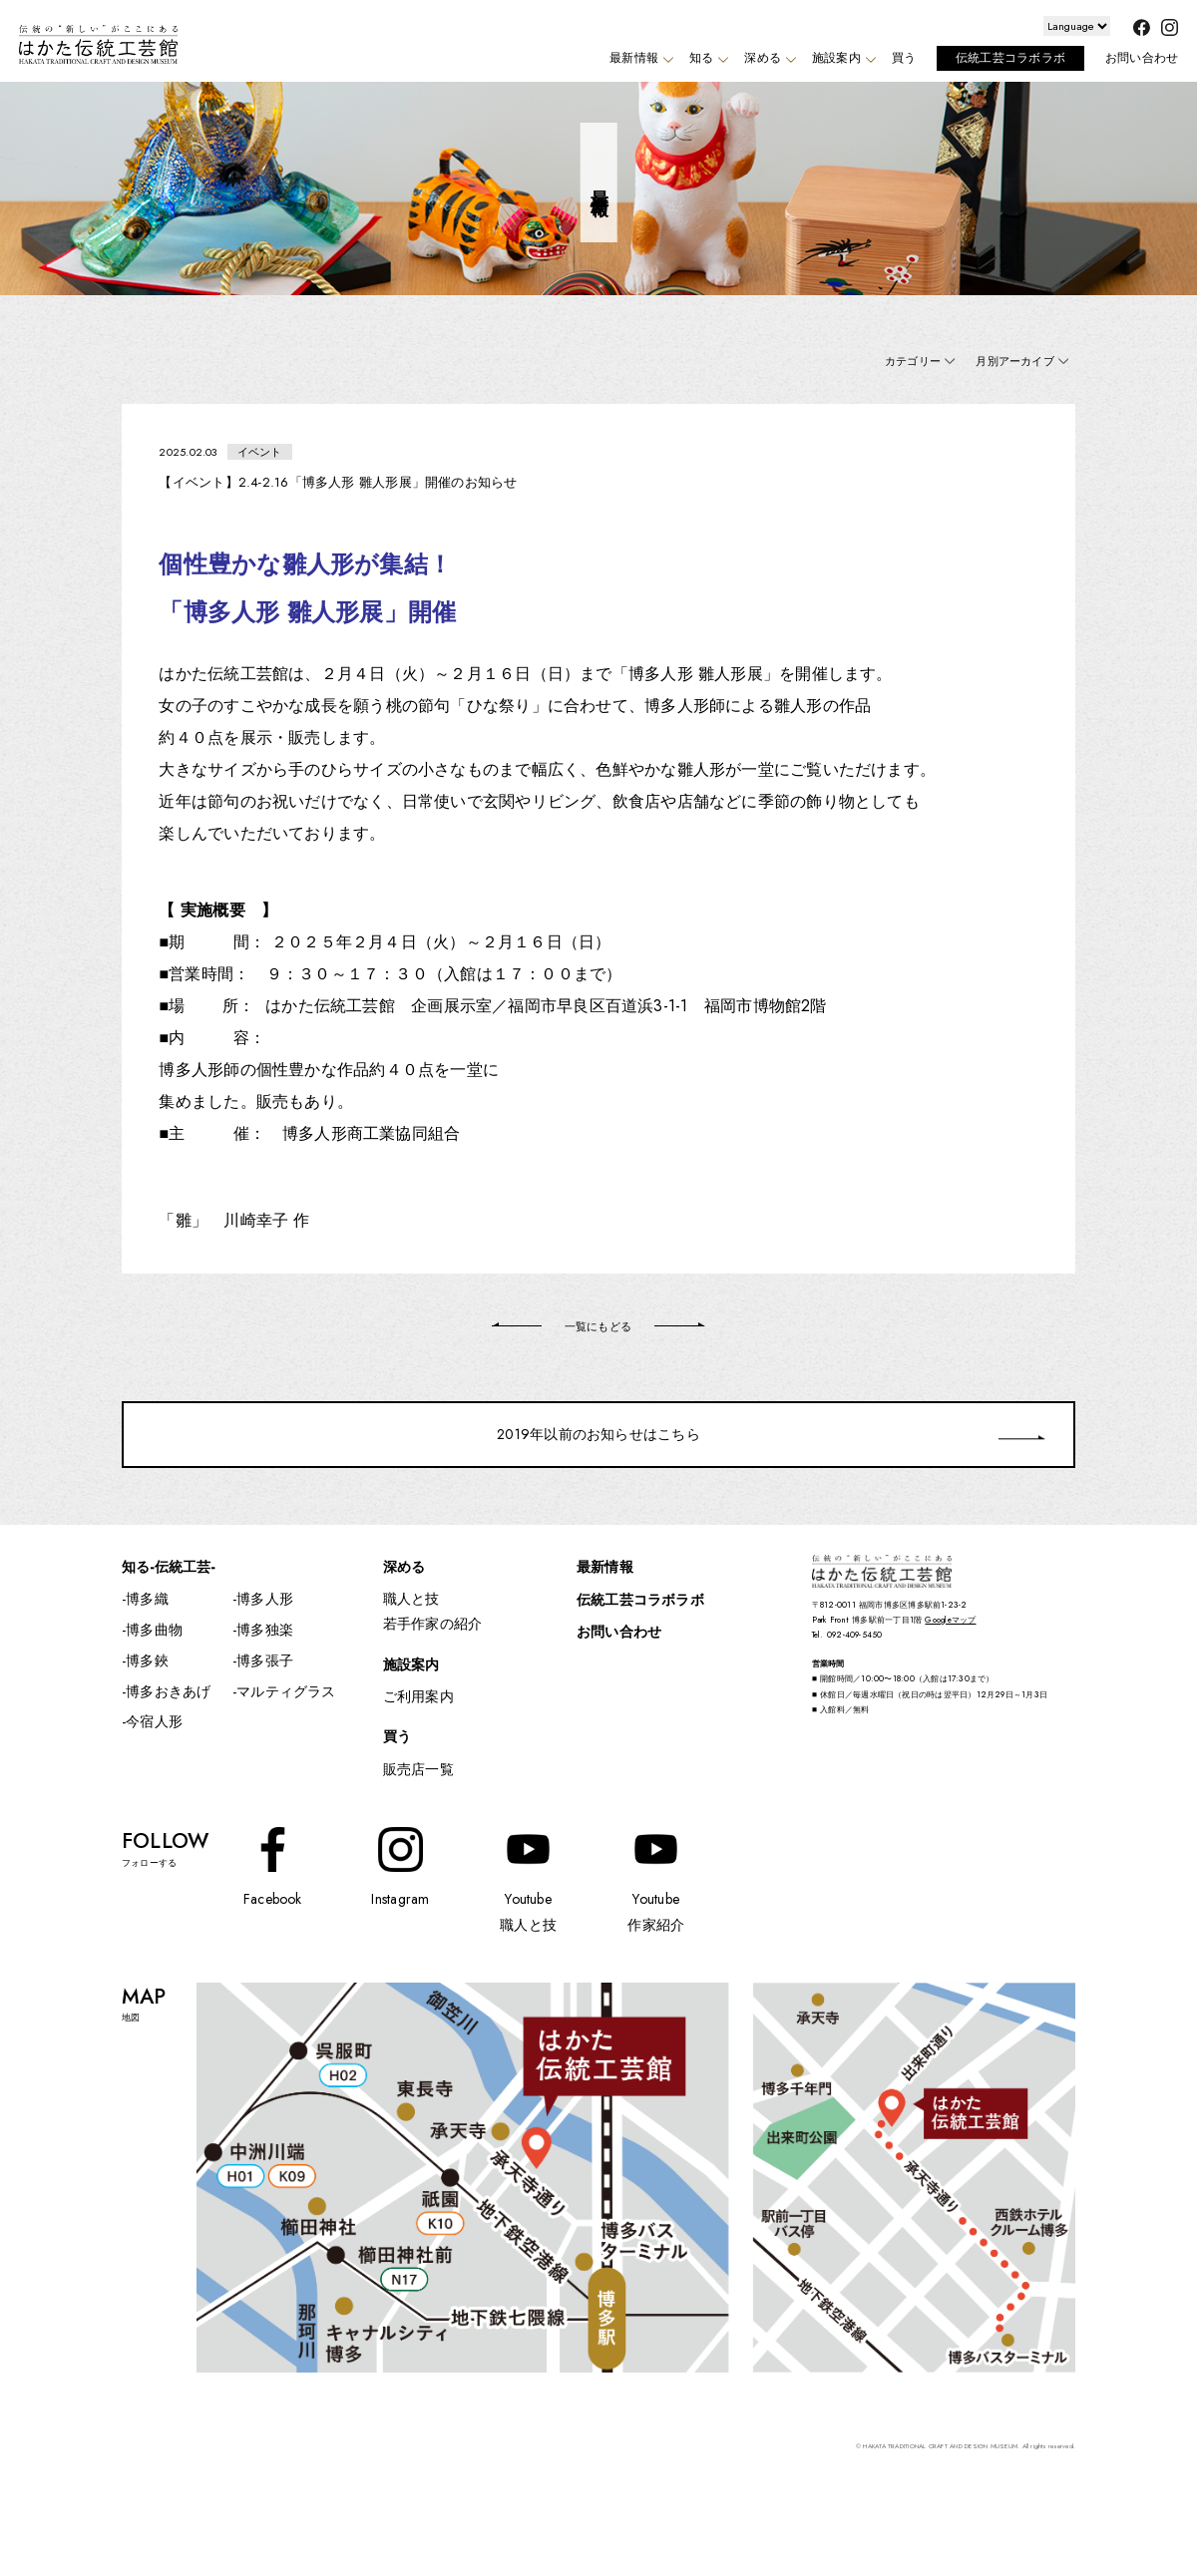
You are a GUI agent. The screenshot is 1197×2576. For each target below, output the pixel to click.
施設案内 (841, 58)
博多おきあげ (168, 1691)
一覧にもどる (598, 1326)
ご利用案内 (418, 1696)
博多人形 (264, 1599)
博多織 (147, 1599)
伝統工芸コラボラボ (1010, 58)
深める (767, 58)
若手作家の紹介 (433, 1624)
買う (904, 58)
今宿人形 (154, 1721)
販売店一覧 (418, 1769)
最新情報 (638, 58)
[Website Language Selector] (1076, 26)
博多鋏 (147, 1660)
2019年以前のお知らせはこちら (598, 1434)
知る (706, 58)
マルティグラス (286, 1691)
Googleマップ (950, 1620)
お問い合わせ (1141, 58)
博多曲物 (154, 1630)
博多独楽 (264, 1630)
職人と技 (411, 1599)
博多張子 (264, 1660)
